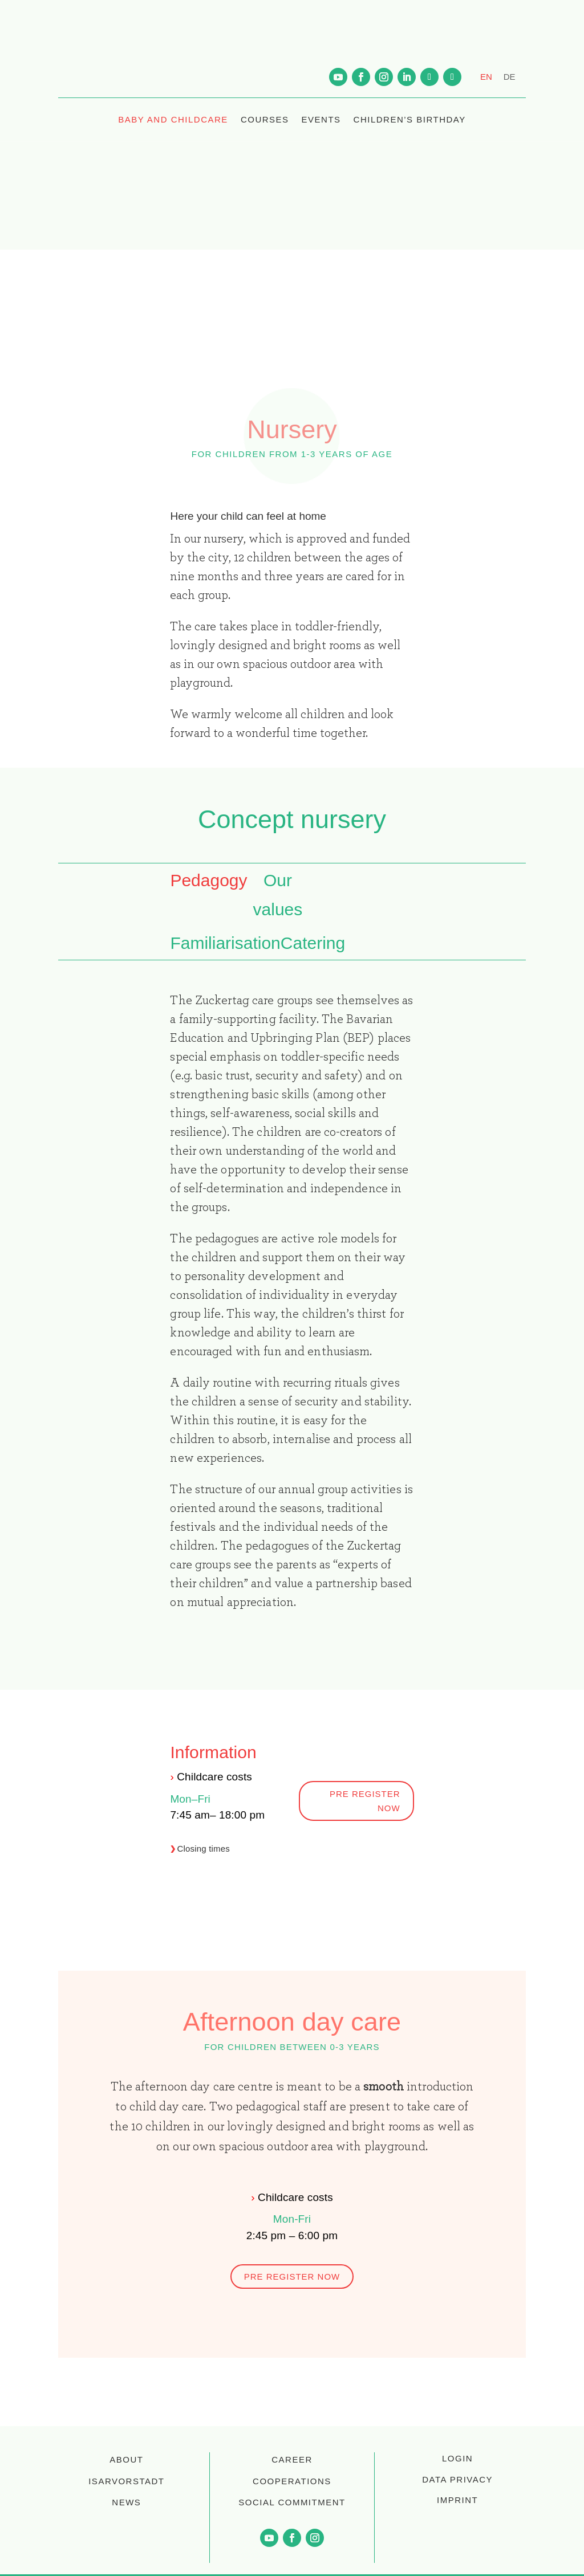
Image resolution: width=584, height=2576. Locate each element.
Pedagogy (208, 880)
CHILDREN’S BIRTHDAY (410, 119)
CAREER (292, 2459)
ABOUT (126, 2459)
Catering (313, 943)
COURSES (265, 119)
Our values (278, 895)
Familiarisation (225, 943)
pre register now (365, 1801)
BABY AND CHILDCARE (173, 119)
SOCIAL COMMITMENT (291, 2502)
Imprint (457, 2500)
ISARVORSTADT (126, 2481)
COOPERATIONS (292, 2481)
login (457, 2458)
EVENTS (321, 119)
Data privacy (457, 2479)
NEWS (126, 2502)
